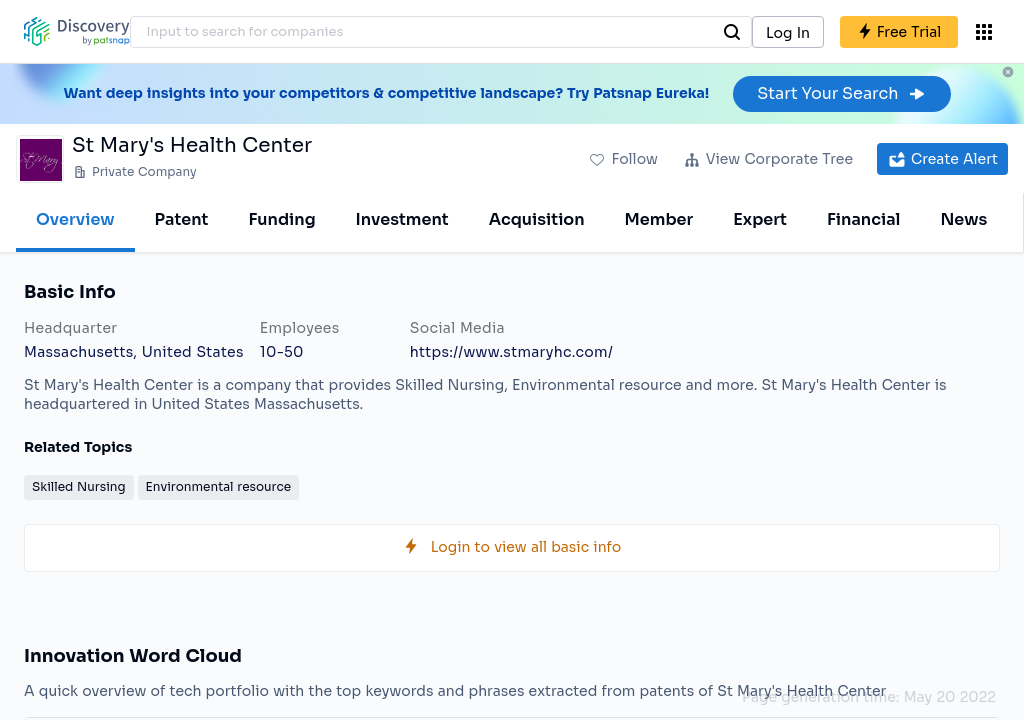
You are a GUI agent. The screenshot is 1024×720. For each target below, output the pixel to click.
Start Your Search (841, 93)
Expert (760, 219)
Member (659, 219)
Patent (182, 219)
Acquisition (537, 219)
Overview (75, 219)
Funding (281, 219)
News (963, 219)
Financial (863, 219)
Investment (402, 219)
